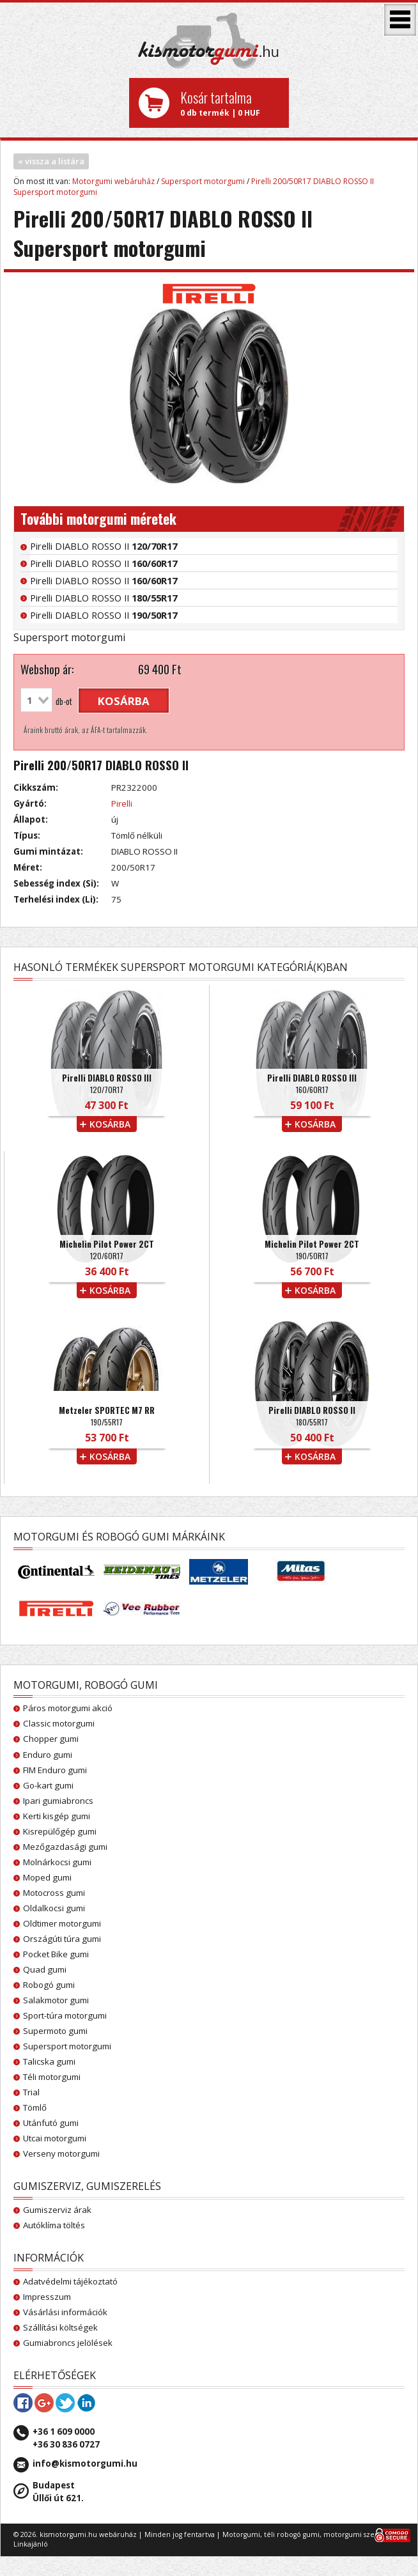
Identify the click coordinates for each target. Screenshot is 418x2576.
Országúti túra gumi (62, 1938)
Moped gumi (47, 1877)
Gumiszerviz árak (57, 2209)
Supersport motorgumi (203, 181)
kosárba (124, 701)
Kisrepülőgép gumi (60, 1831)
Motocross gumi (54, 1892)
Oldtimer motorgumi (62, 1923)
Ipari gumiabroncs (58, 1800)
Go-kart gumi (48, 1785)
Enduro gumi (47, 1754)
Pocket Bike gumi (56, 1954)
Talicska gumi (49, 2061)
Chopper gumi (51, 1738)
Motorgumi (241, 2534)
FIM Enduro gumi (55, 1770)
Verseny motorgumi (61, 2153)
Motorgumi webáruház (113, 181)
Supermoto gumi (55, 2031)
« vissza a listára (51, 161)
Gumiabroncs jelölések (67, 2342)
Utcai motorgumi (54, 2138)
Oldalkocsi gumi (54, 1908)
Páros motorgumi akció (67, 1708)
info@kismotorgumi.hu (85, 2463)
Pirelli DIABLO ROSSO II (103, 545)
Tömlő (35, 2107)
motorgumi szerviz (355, 2534)
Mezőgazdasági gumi (65, 1846)
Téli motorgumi (52, 2077)
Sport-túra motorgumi (65, 2015)
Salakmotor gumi (56, 2000)
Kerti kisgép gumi (56, 1816)
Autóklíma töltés (54, 2225)
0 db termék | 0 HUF (229, 103)
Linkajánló (30, 2544)
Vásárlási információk (65, 2312)
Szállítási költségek (60, 2327)
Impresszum (47, 2296)
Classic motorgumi (59, 1723)
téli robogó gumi (292, 2534)
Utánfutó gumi (51, 2123)
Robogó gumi (49, 1984)
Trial (31, 2092)
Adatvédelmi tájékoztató (70, 2281)
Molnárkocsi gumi (57, 1862)
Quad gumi (44, 1969)
